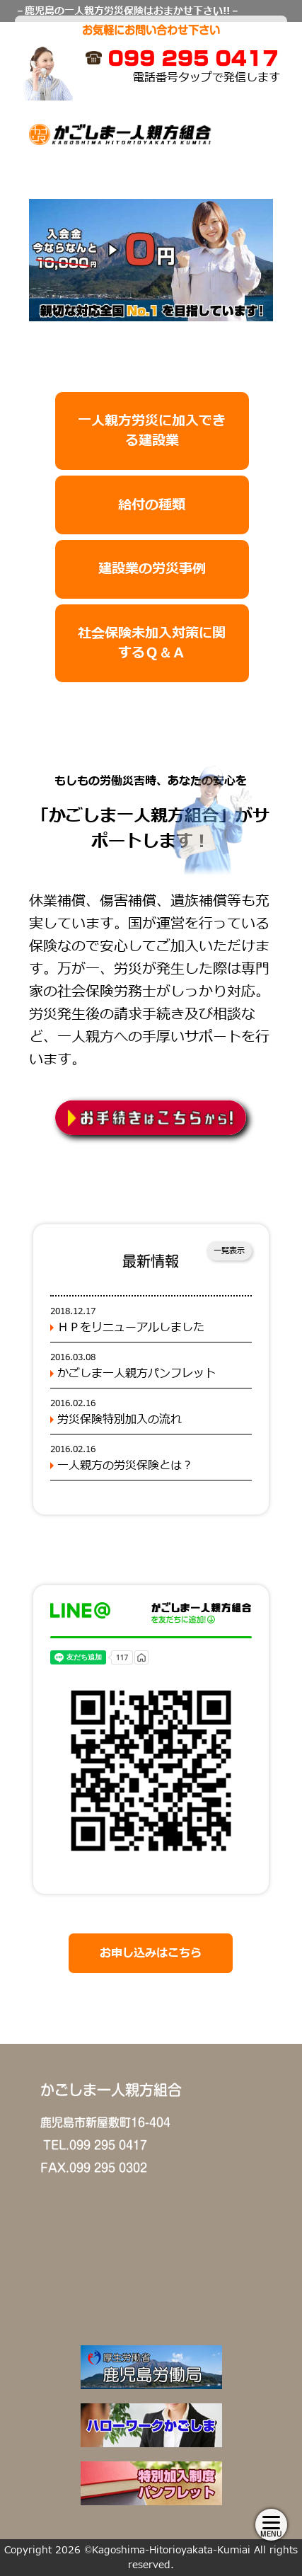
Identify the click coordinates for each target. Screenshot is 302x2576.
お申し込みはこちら (151, 1953)
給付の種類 (151, 505)
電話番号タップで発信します (206, 77)
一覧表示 (229, 1251)
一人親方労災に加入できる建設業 (152, 431)
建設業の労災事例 (152, 569)
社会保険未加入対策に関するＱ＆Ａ (152, 643)
